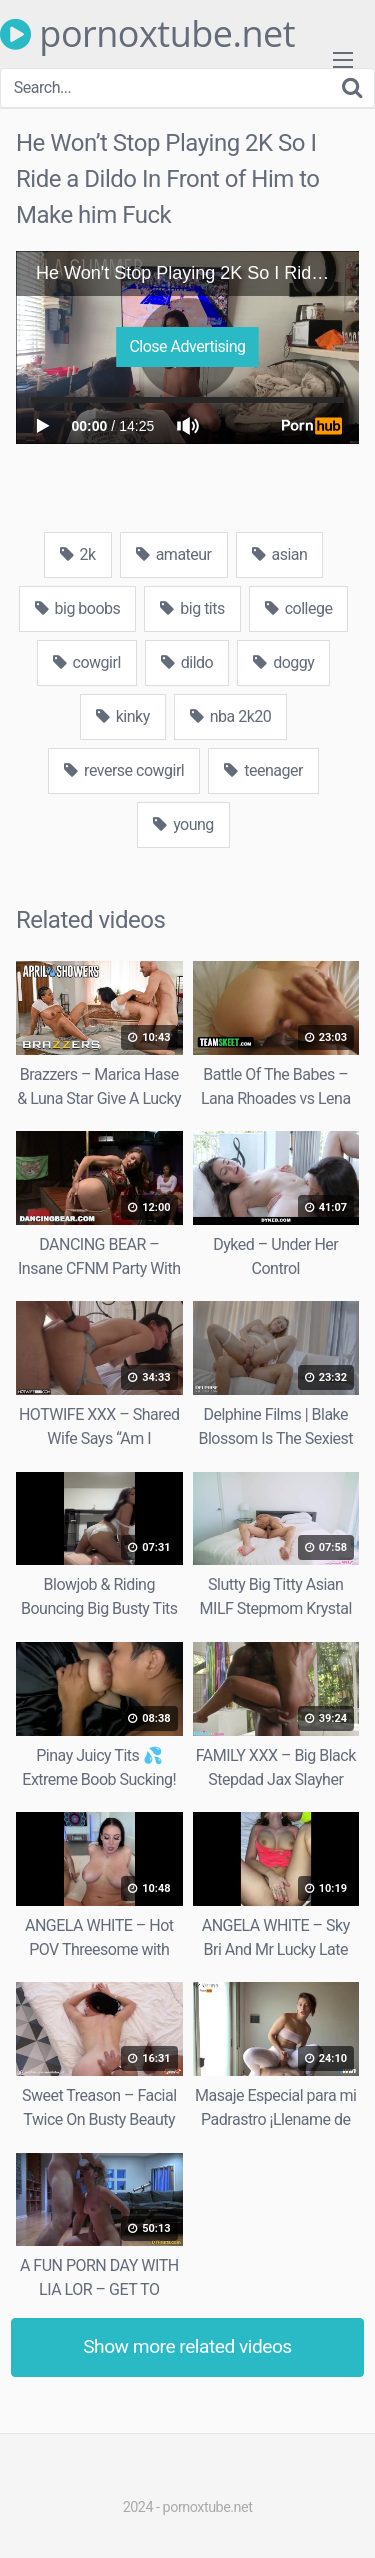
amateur (174, 554)
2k (78, 554)
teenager (263, 770)
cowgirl (87, 662)
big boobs (78, 608)
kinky (123, 716)
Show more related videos (187, 2346)
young (183, 824)
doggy (283, 662)
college (299, 608)
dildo (187, 662)
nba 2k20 (231, 716)
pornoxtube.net (147, 34)
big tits (192, 608)
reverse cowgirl (124, 770)
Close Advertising (187, 346)
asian (280, 554)
